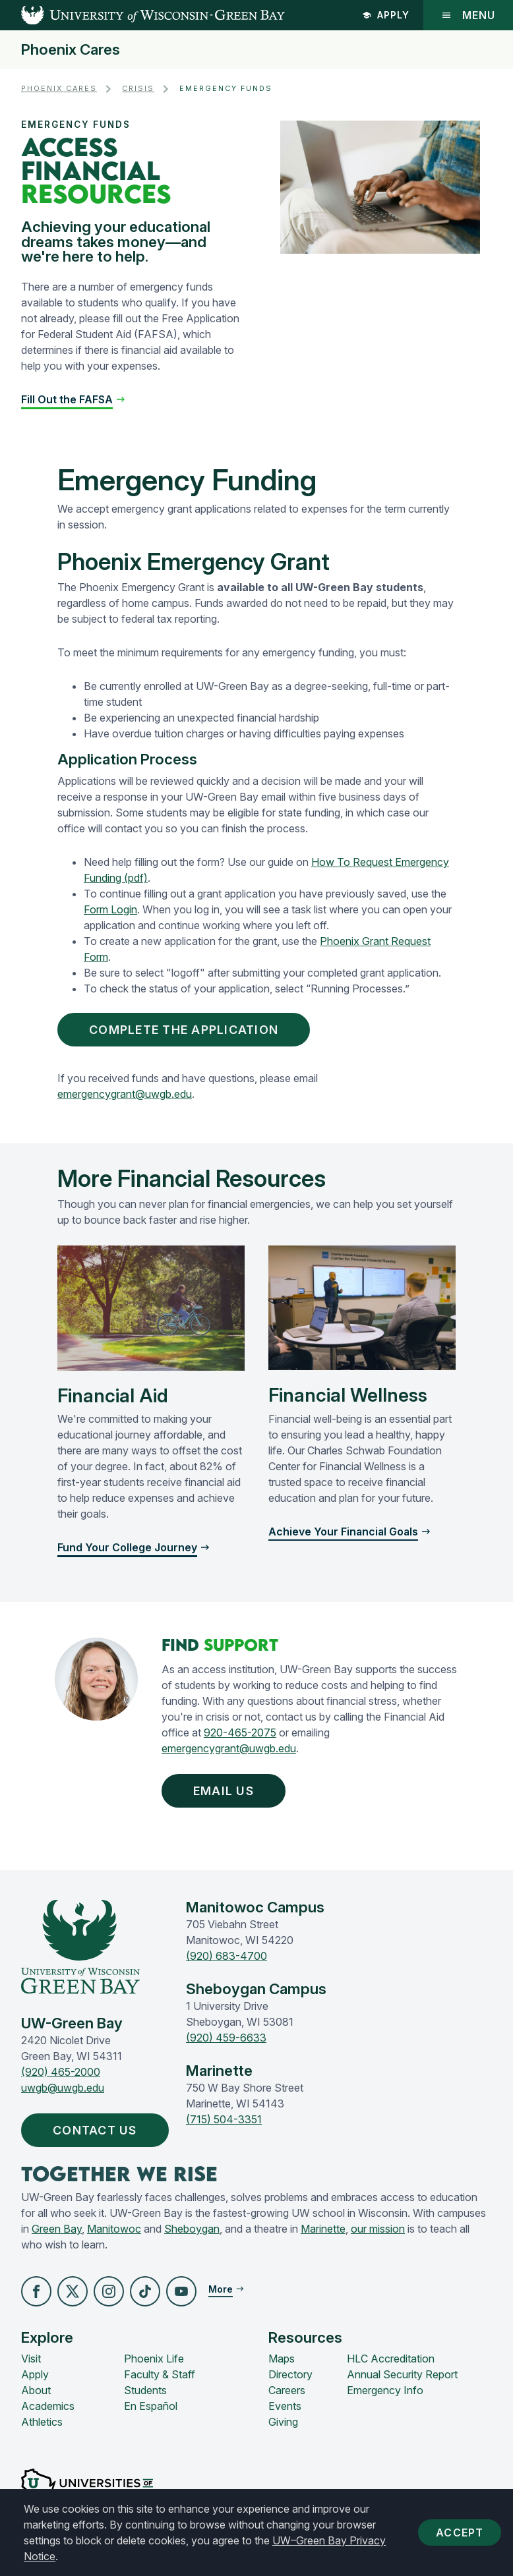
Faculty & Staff (159, 2374)
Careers (286, 2390)
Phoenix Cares (70, 49)
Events (284, 2406)
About (36, 2390)
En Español (150, 2406)
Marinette (323, 2228)
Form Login (110, 909)
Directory (290, 2374)
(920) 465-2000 (60, 2071)
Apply (385, 14)
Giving (283, 2421)
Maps (281, 2358)
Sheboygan (192, 2228)
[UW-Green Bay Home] (142, 15)
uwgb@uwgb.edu (62, 2087)
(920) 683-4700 (226, 1955)
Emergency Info (385, 2390)
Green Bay (57, 2228)
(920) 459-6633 (226, 2037)
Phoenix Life (154, 2358)
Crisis (138, 88)
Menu (468, 15)
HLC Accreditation (391, 2358)
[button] (73, 399)
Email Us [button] (226, 1791)
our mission (378, 2228)
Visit (31, 2358)
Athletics (42, 2421)
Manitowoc (114, 2228)
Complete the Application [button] (186, 1030)
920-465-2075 (240, 1732)
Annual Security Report (402, 2374)
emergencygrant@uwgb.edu (124, 1094)
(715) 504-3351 (224, 2119)
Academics (48, 2406)
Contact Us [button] (98, 2130)
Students (145, 2390)
